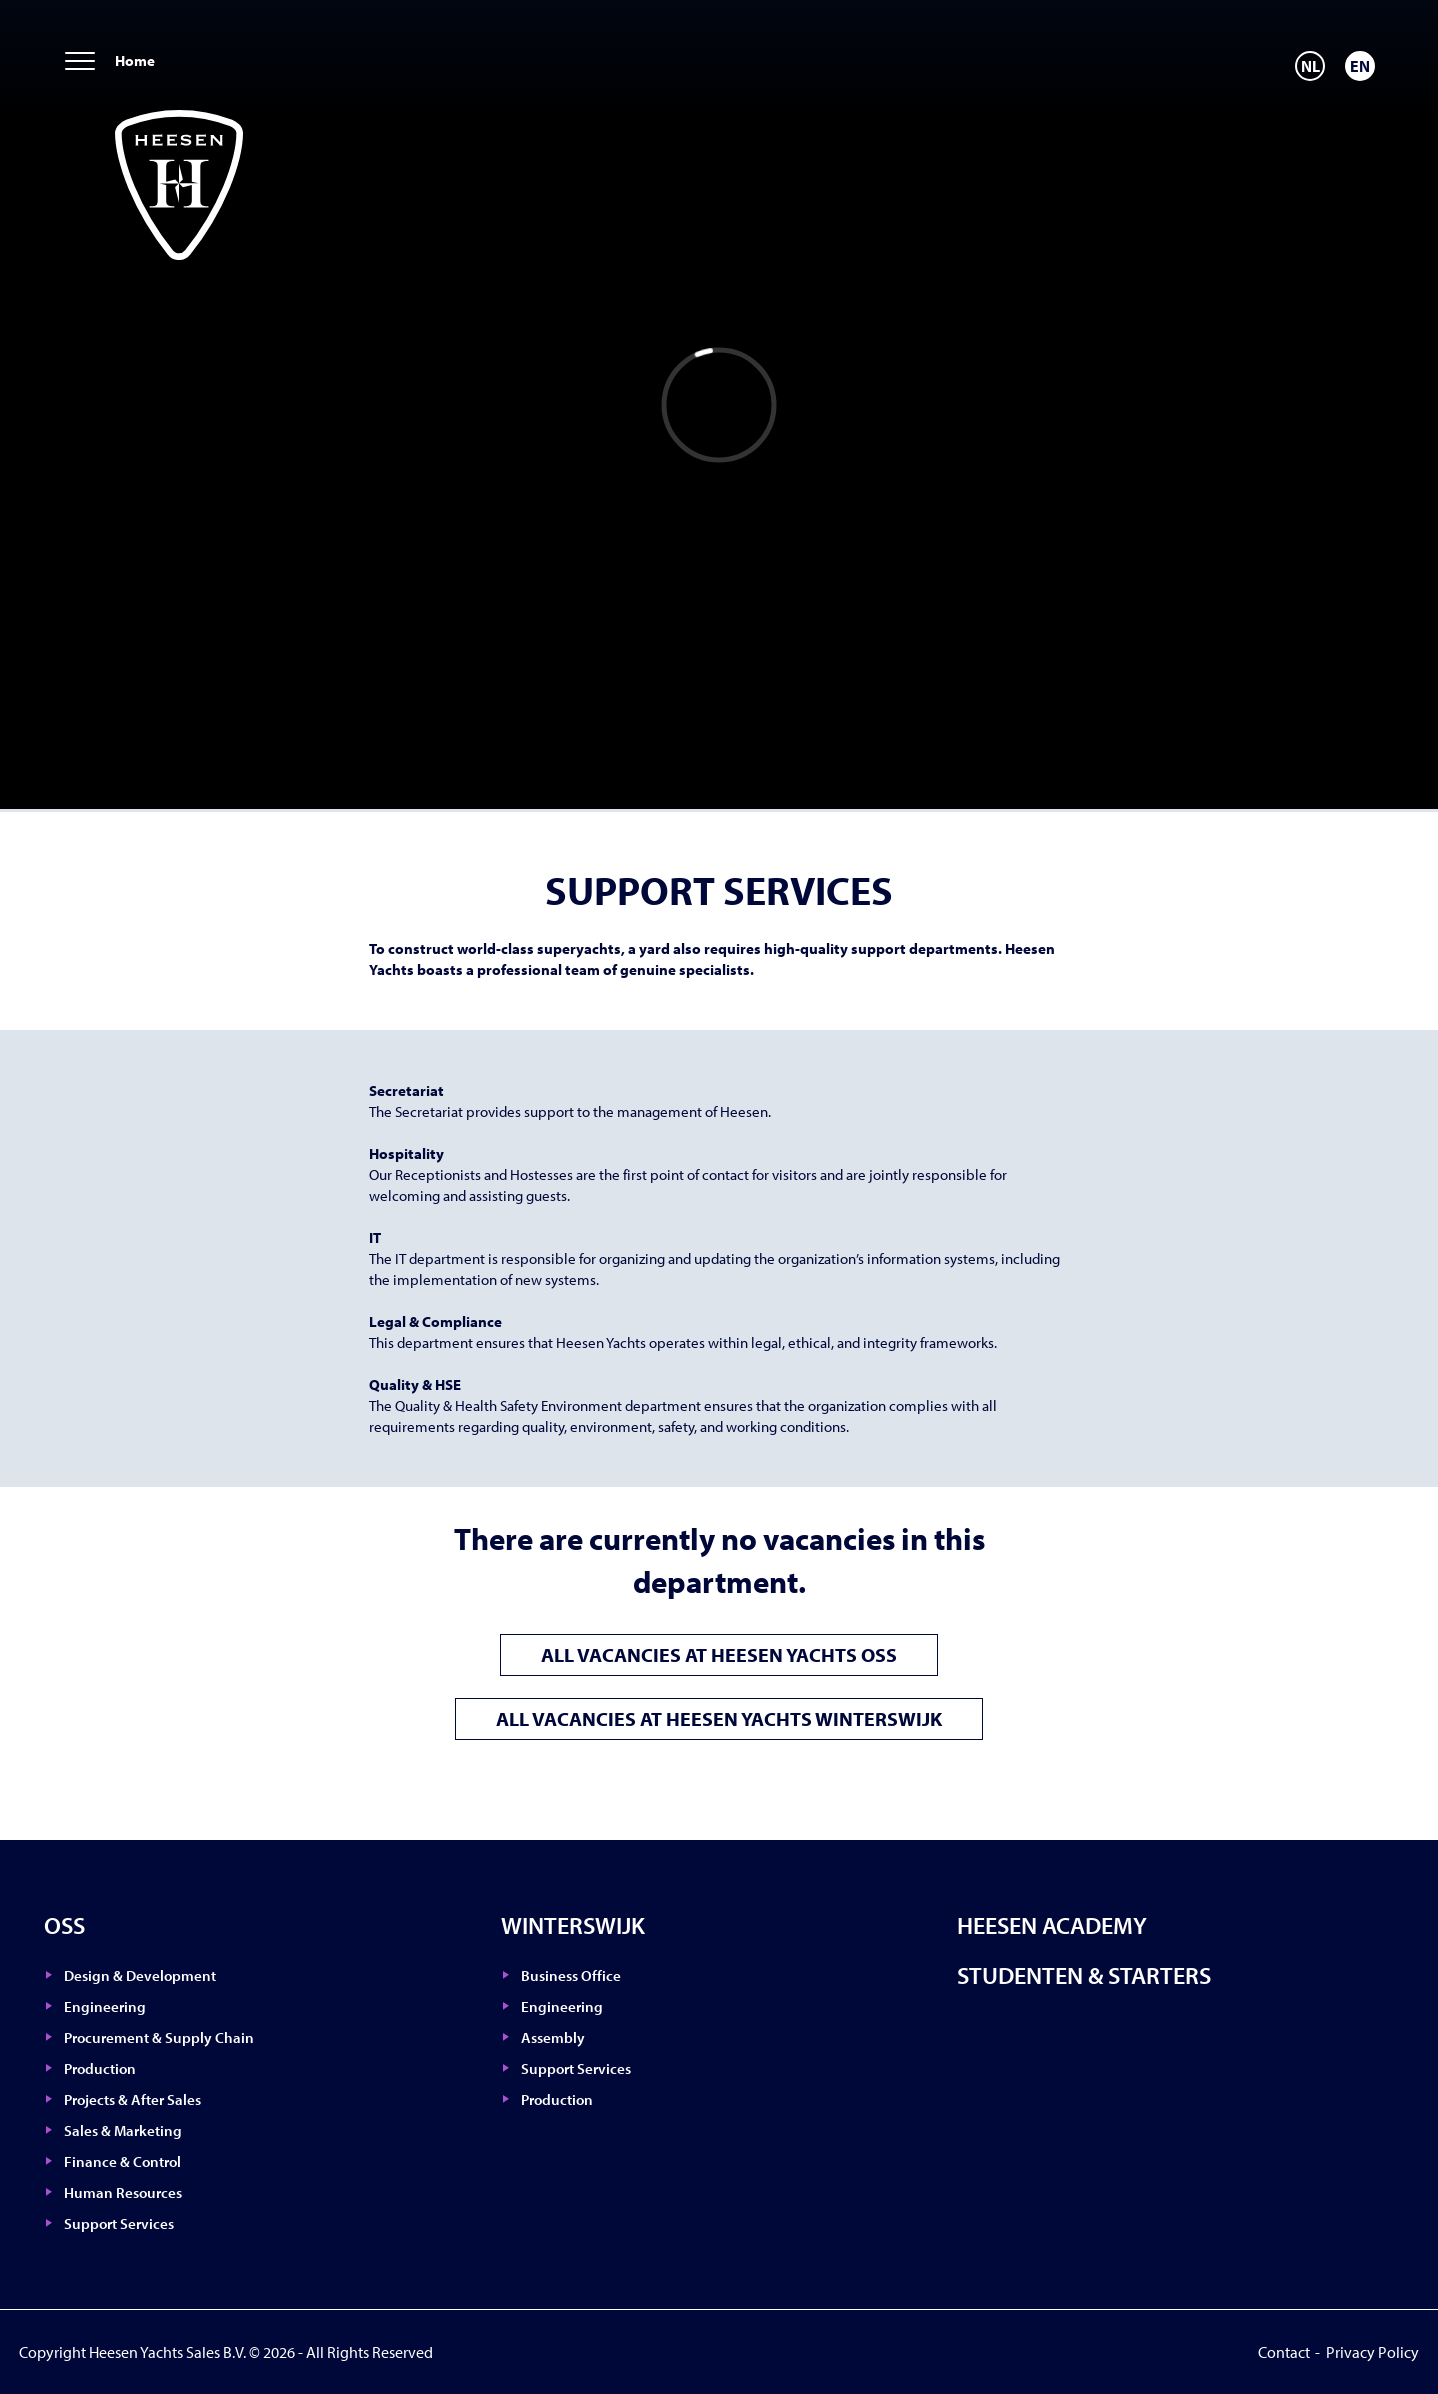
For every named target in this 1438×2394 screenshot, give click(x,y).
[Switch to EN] (1360, 66)
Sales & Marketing (123, 2130)
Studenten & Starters (1084, 1975)
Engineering (105, 2006)
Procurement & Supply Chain (159, 2037)
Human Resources (123, 2192)
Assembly (553, 2037)
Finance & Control (122, 2161)
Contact (1284, 2352)
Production (100, 2068)
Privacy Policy (1372, 2352)
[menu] (80, 62)
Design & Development (140, 1975)
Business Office (571, 1975)
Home (135, 60)
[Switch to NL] (1310, 66)
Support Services (119, 2223)
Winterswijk (573, 1925)
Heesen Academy (1052, 1925)
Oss (64, 1925)
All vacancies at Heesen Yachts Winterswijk (719, 1718)
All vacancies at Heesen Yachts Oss (719, 1654)
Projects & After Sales (132, 2099)
